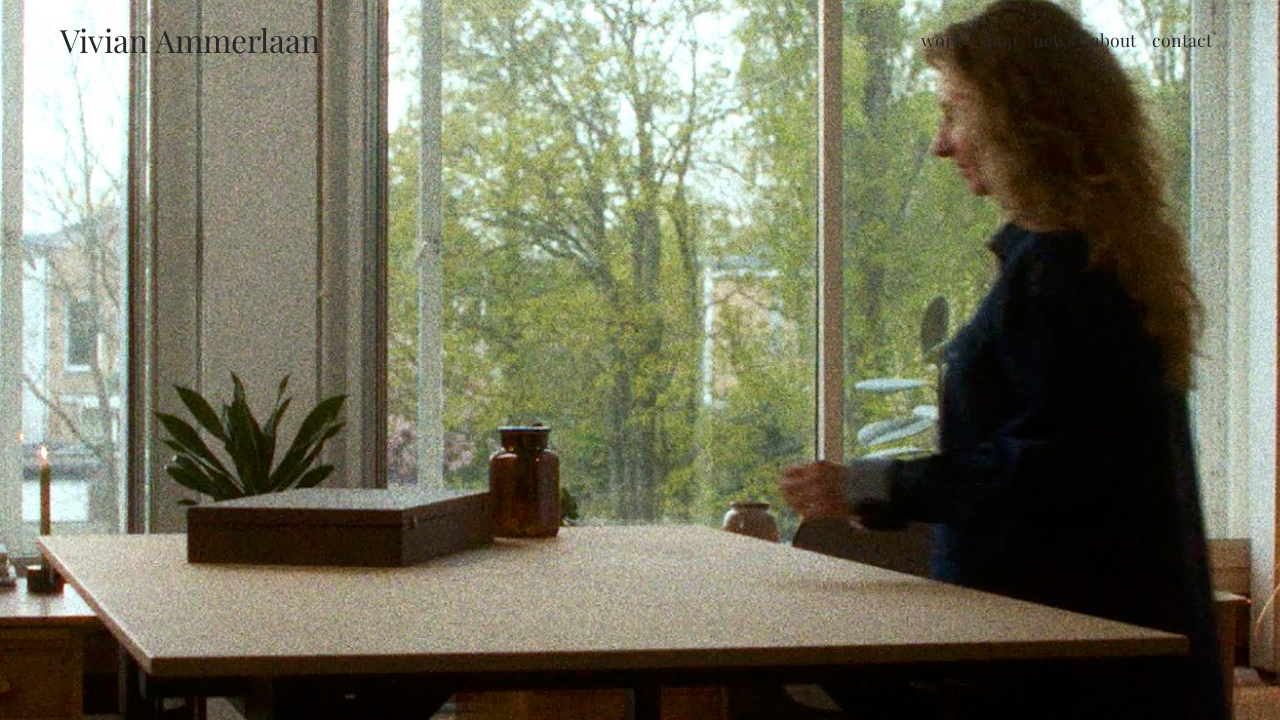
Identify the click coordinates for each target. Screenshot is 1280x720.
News (1054, 39)
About (1113, 39)
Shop (998, 39)
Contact (1182, 39)
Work (942, 39)
